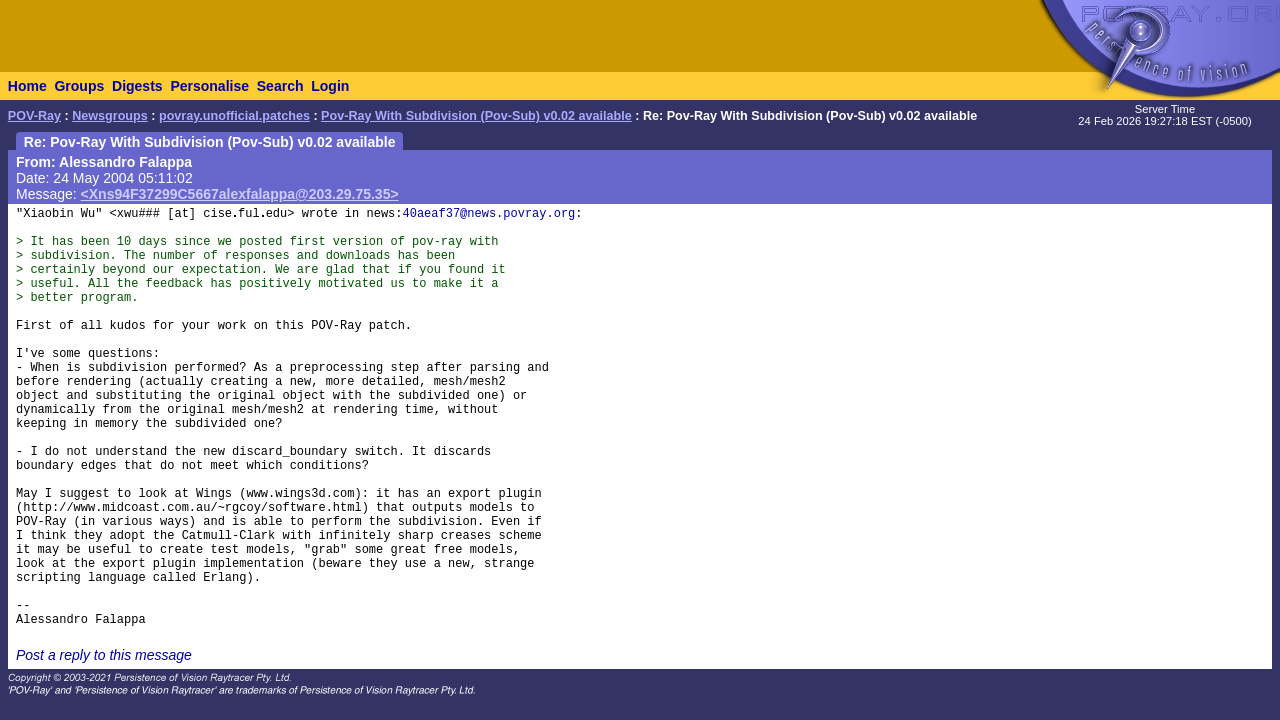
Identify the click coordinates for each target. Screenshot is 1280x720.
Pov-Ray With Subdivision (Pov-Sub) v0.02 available (476, 116)
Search (280, 86)
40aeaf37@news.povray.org (488, 214)
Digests (137, 86)
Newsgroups (110, 116)
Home (27, 86)
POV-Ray (34, 116)
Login (330, 86)
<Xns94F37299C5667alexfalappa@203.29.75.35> (240, 194)
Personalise (209, 86)
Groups (79, 86)
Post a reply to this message (104, 655)
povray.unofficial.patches (234, 116)
